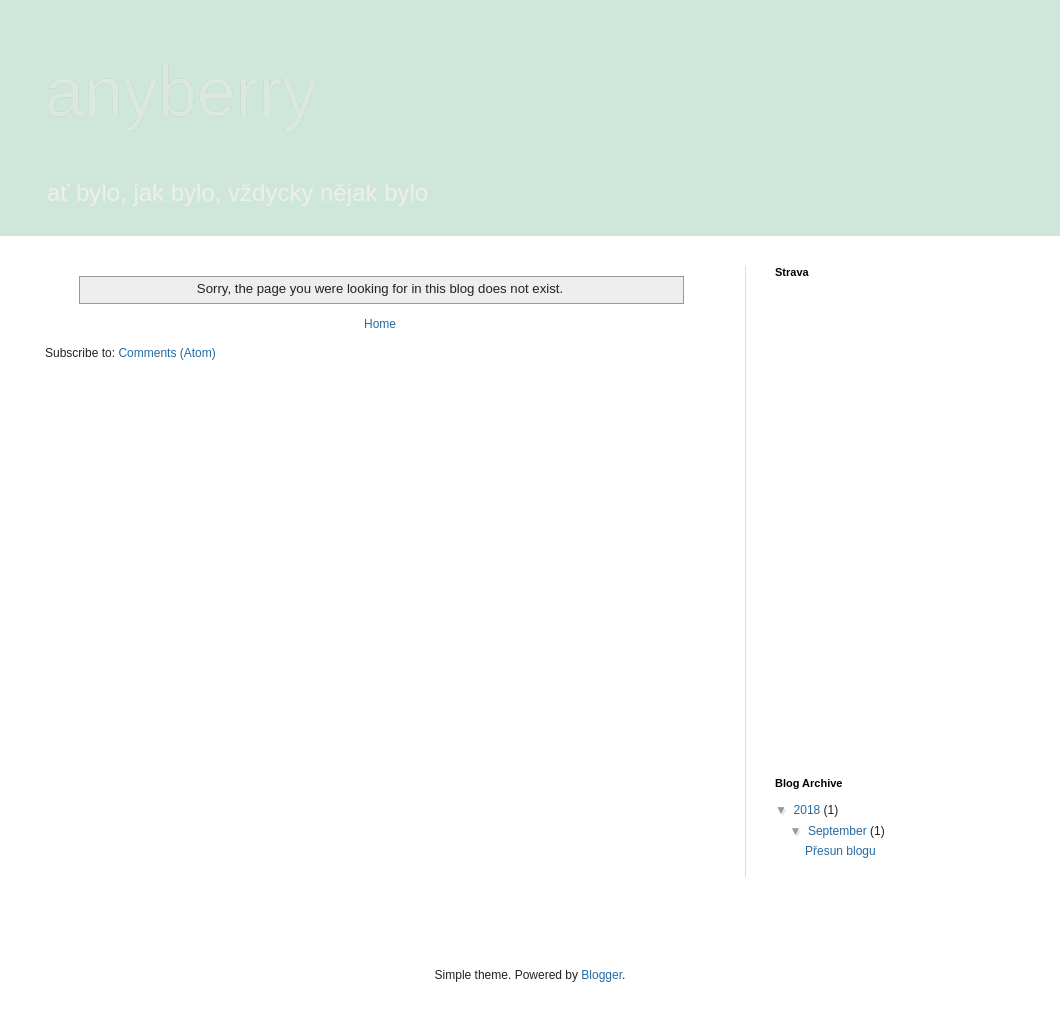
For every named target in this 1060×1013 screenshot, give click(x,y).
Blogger (601, 975)
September (839, 831)
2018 (809, 810)
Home (380, 324)
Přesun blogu (840, 851)
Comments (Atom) (166, 353)
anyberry (181, 92)
